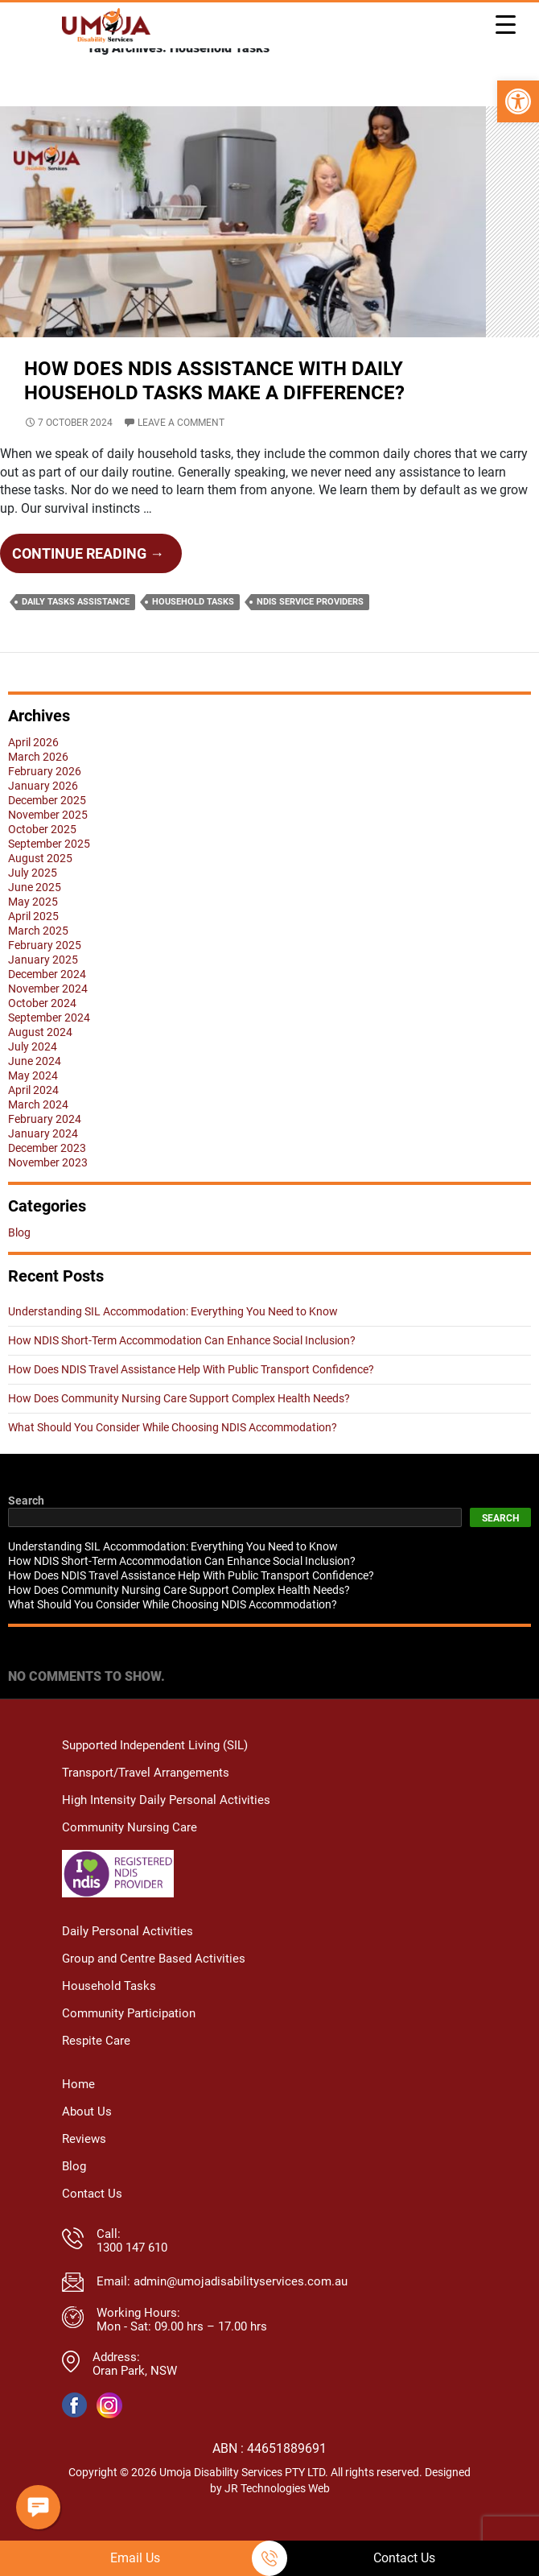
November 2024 (48, 1018)
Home (78, 2113)
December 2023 (47, 1177)
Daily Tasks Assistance (76, 631)
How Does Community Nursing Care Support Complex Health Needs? (179, 1428)
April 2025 (33, 945)
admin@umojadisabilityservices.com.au (241, 2310)
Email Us (135, 2558)
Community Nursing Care (129, 1857)
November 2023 (48, 1192)
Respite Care (96, 2069)
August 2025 (40, 887)
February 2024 (44, 1148)
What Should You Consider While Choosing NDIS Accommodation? (172, 1457)
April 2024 (33, 1119)
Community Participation (128, 2042)
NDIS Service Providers (310, 631)
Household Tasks (193, 631)
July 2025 (32, 902)
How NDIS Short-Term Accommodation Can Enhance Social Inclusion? (182, 1370)
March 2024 (38, 1134)
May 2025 (33, 931)
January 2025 (43, 989)
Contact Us (92, 2222)
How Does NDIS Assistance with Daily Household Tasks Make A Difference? (269, 410)
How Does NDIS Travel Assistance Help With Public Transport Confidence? (191, 1399)
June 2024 (34, 1090)
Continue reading (97, 587)
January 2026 (43, 815)
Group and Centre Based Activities (153, 1987)
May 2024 (33, 1105)
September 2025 (49, 873)
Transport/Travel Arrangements (145, 1803)
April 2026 (33, 772)
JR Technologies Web (277, 2516)
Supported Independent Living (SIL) (155, 1775)
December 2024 (47, 1003)
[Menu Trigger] (505, 24)
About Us (87, 2140)
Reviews (84, 2167)
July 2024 (32, 1076)
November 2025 (48, 844)
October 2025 (42, 858)
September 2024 (49, 1047)
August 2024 (40, 1061)
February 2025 (44, 974)
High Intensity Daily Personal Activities (166, 1830)
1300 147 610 (132, 2276)
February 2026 (44, 801)
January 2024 (43, 1163)
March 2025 (38, 960)
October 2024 (42, 1032)
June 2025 (34, 916)
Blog (19, 1262)
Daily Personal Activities (127, 1960)
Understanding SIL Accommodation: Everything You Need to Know (173, 1341)
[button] (518, 101)
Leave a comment (181, 452)
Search (26, 1530)
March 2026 (38, 786)
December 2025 (47, 830)
